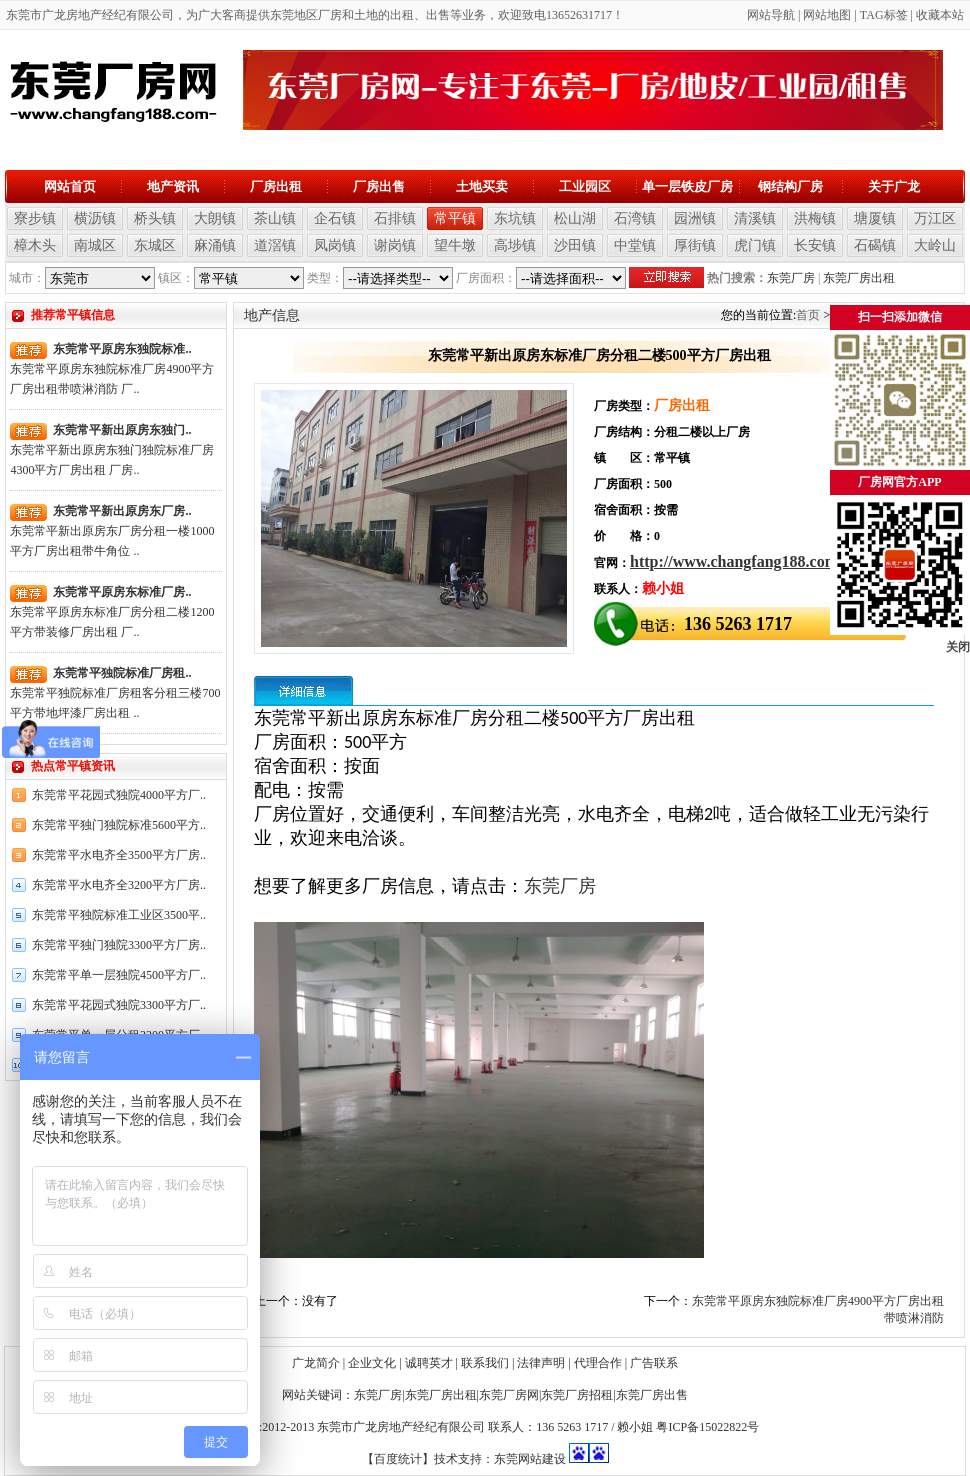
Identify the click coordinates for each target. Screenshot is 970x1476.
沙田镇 (575, 245)
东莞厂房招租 (577, 1395)
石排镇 (395, 218)
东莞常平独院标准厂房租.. (122, 673)
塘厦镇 (875, 218)
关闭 (958, 647)
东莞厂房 (791, 278)
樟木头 (35, 245)
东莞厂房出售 (652, 1395)
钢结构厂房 (790, 186)
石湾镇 (635, 218)
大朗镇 (215, 218)
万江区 (935, 218)
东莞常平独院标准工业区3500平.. (119, 915)
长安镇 (815, 245)
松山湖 (575, 218)
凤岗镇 (335, 245)
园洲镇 (695, 218)
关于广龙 (894, 186)
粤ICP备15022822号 (707, 1427)
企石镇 (335, 218)
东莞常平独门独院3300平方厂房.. (119, 945)
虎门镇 (755, 245)
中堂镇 (635, 245)
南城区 (95, 245)
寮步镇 (35, 218)
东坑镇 (515, 218)
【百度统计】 (398, 1459)
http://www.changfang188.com (734, 561)
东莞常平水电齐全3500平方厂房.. (119, 855)
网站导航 (771, 15)
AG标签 (886, 15)
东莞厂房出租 (859, 278)
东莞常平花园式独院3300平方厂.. (119, 1005)
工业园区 (585, 186)
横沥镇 (95, 218)
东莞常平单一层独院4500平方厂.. (119, 975)
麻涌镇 (215, 245)
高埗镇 (515, 245)
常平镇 (455, 218)
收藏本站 (940, 15)
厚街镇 (695, 245)
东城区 (155, 245)
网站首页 (70, 186)
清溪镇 (755, 218)
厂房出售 (379, 186)
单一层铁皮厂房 (687, 186)
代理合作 (598, 1363)
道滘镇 (275, 245)
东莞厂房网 (509, 1395)
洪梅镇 (815, 218)
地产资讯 (173, 186)
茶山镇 (275, 218)
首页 (808, 315)
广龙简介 (316, 1363)
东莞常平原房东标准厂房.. (122, 592)
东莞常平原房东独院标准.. (122, 349)
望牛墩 (455, 245)
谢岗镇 (395, 245)
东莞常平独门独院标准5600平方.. (119, 825)
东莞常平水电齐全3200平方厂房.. (119, 885)
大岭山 (935, 245)
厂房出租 (276, 186)
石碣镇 (875, 245)
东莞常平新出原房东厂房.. (122, 511)
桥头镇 (155, 218)
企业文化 (372, 1363)
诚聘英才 (429, 1363)
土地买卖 (482, 186)
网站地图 (827, 15)
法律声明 (541, 1363)
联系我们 (485, 1363)
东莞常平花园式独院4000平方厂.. (119, 795)
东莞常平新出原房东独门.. (122, 430)
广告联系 (654, 1363)
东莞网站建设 (530, 1459)
